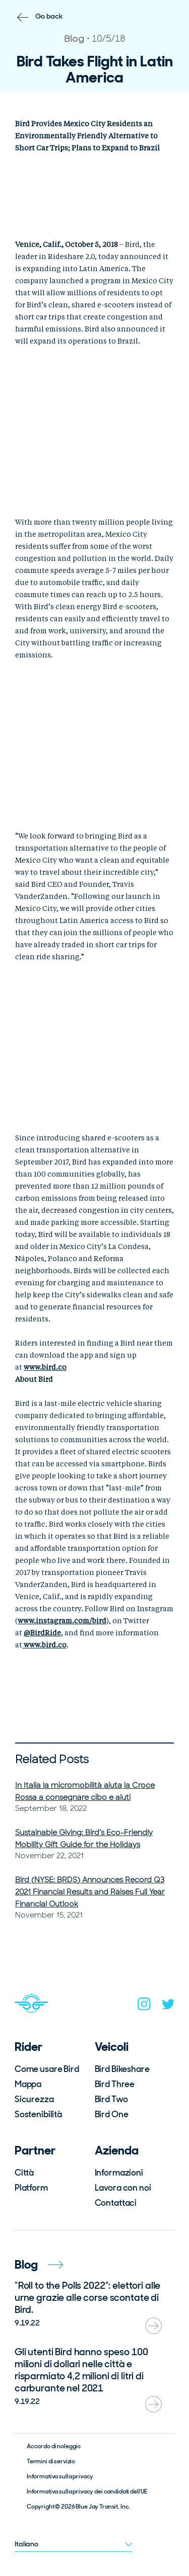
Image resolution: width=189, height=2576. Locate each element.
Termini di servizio (51, 2461)
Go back (49, 16)
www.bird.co (45, 1367)
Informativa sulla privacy (60, 2476)
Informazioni (119, 2172)
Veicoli (112, 2046)
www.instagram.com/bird (62, 1621)
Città (24, 2172)
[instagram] (144, 2006)
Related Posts (52, 1759)
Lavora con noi (123, 2187)
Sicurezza (34, 2099)
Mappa (28, 2084)
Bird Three (115, 2084)
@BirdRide (42, 1633)
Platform (31, 2187)
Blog (39, 2264)
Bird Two (111, 2099)
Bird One (112, 2114)
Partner (35, 2150)
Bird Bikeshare (122, 2068)
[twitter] (168, 2006)
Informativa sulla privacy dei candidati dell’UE (87, 2491)
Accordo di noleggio (54, 2446)
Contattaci (116, 2202)
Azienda (117, 2150)
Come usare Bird (47, 2068)
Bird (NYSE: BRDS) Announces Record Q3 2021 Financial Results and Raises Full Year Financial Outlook (90, 1891)
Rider (28, 2046)
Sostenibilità (38, 2114)
